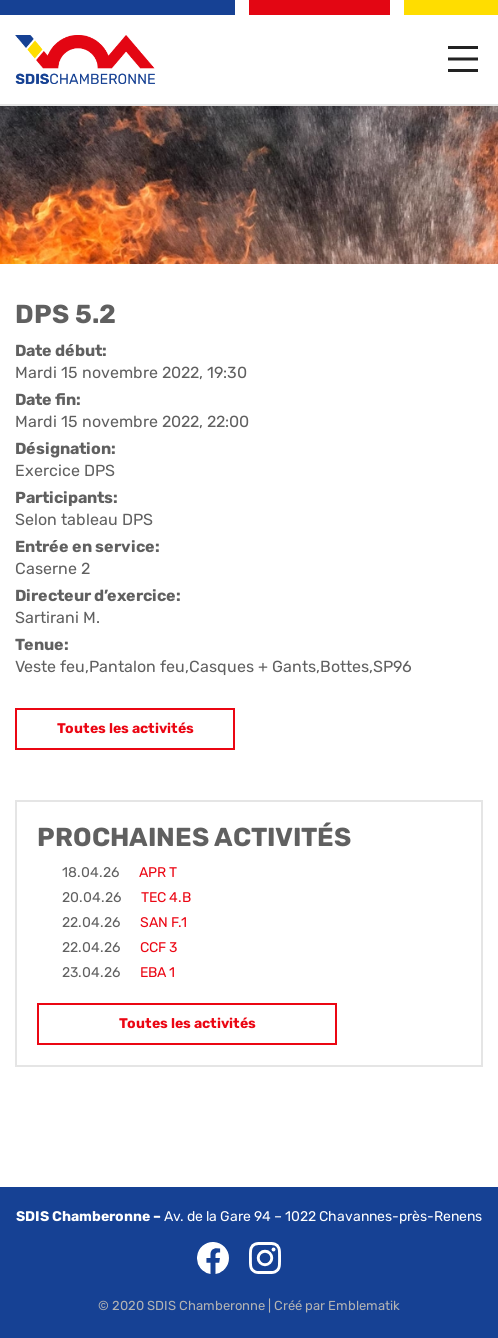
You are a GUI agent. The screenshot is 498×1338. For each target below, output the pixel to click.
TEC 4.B (166, 897)
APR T (158, 872)
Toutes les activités (125, 728)
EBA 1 (157, 972)
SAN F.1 (163, 922)
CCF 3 (158, 947)
